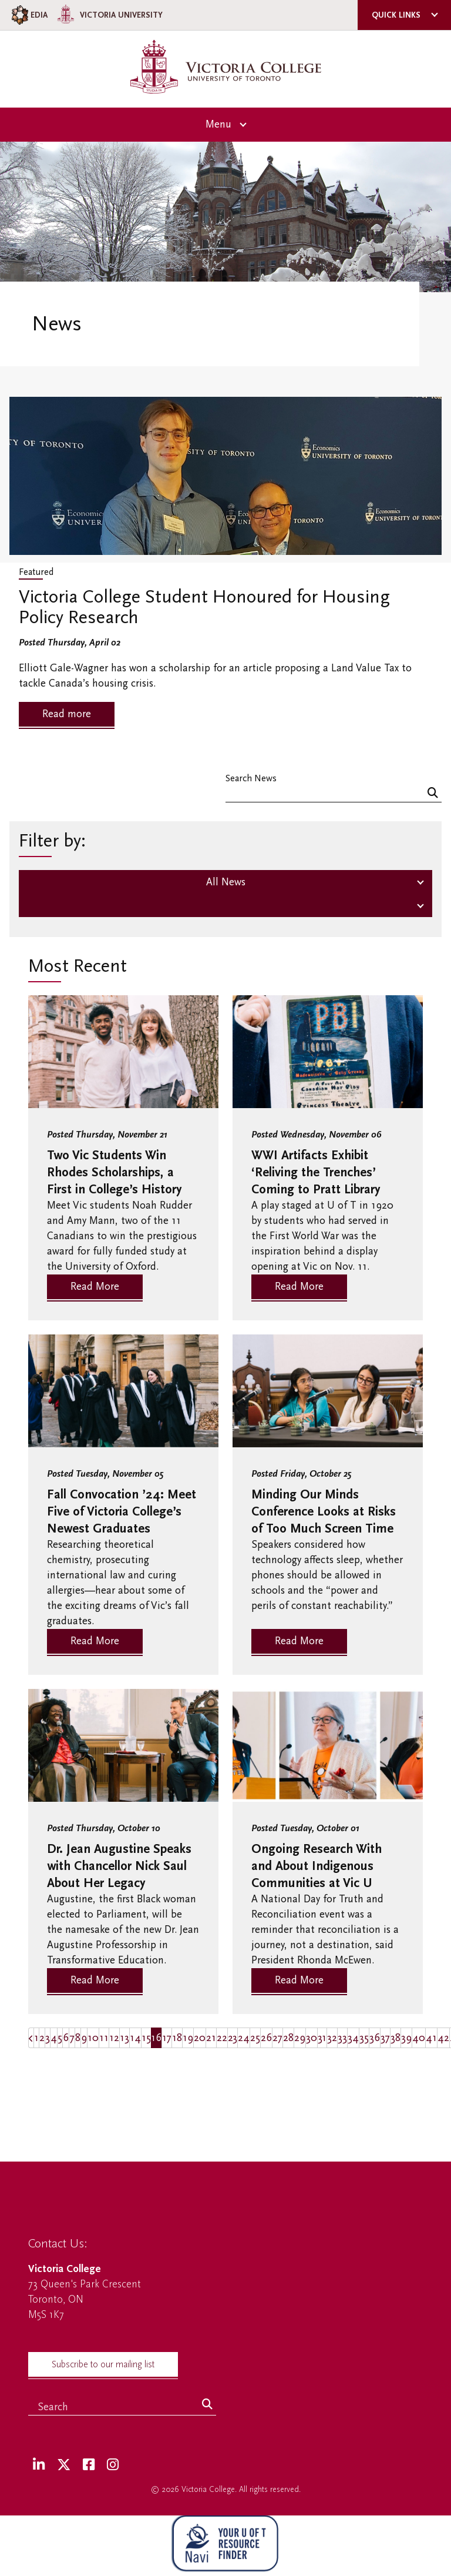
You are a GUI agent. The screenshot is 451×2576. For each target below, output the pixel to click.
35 (364, 2038)
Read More (94, 1286)
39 (406, 2038)
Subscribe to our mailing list (103, 2364)
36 (374, 2038)
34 (353, 2038)
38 (395, 2038)
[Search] (433, 793)
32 (332, 2038)
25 (255, 2038)
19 (188, 2038)
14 (135, 2038)
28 (288, 2038)
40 (418, 2038)
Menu (218, 124)
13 (124, 2038)
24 (244, 2038)
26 (266, 2038)
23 (232, 2038)
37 (385, 2038)
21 (211, 2038)
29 (299, 2038)
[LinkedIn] (38, 2465)
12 (114, 2038)
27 (277, 2038)
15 (146, 2038)
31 (322, 2038)
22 (222, 2038)
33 (342, 2038)
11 (104, 2038)
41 (431, 2038)
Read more (66, 714)
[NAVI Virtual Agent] (225, 2545)
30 (311, 2038)
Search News (251, 778)
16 (156, 2038)
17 (166, 2038)
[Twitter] (63, 2465)
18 (177, 2038)
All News (225, 882)
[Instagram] (112, 2465)
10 (93, 2038)
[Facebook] (88, 2465)
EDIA (28, 15)
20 (200, 2038)
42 (443, 2038)
